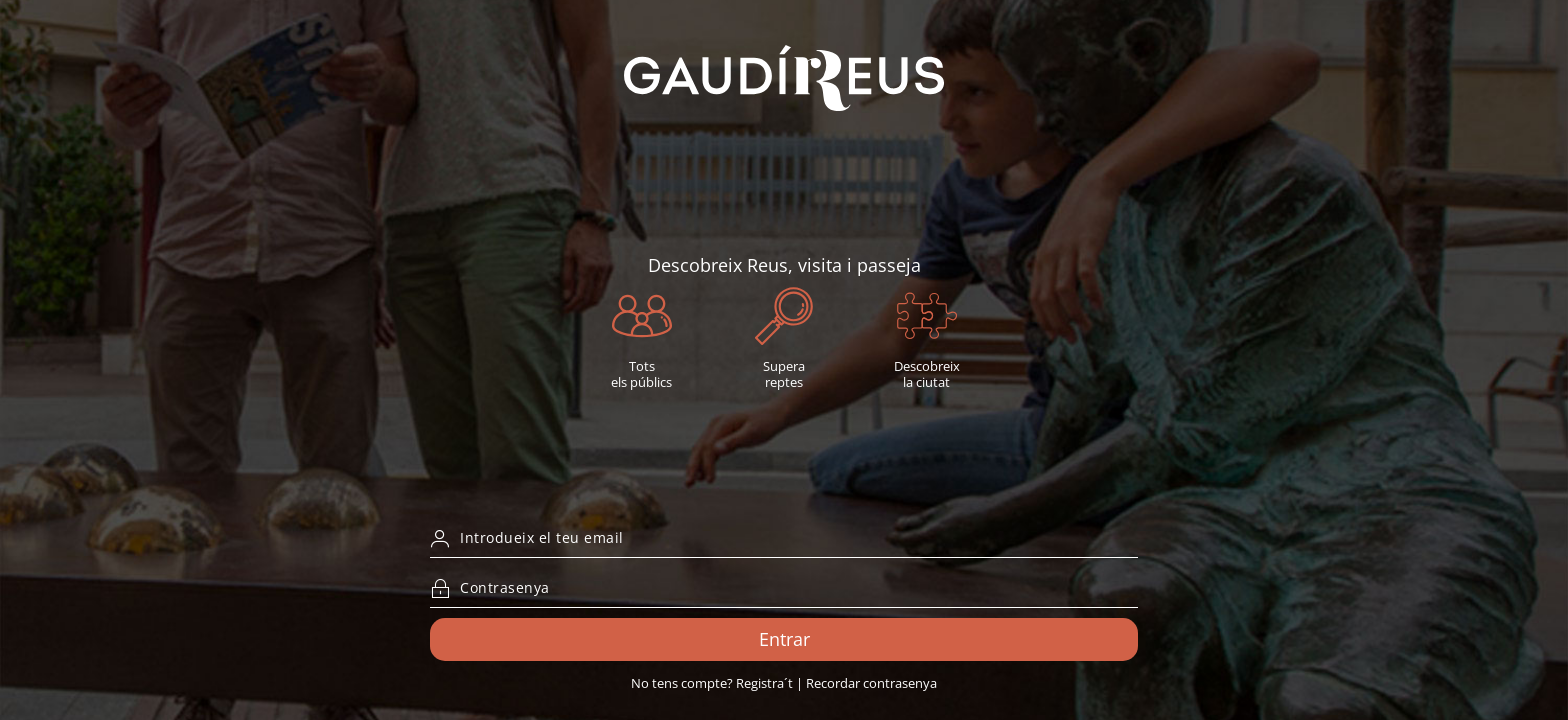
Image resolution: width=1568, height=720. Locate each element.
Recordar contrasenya (871, 683)
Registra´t (764, 683)
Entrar (784, 639)
